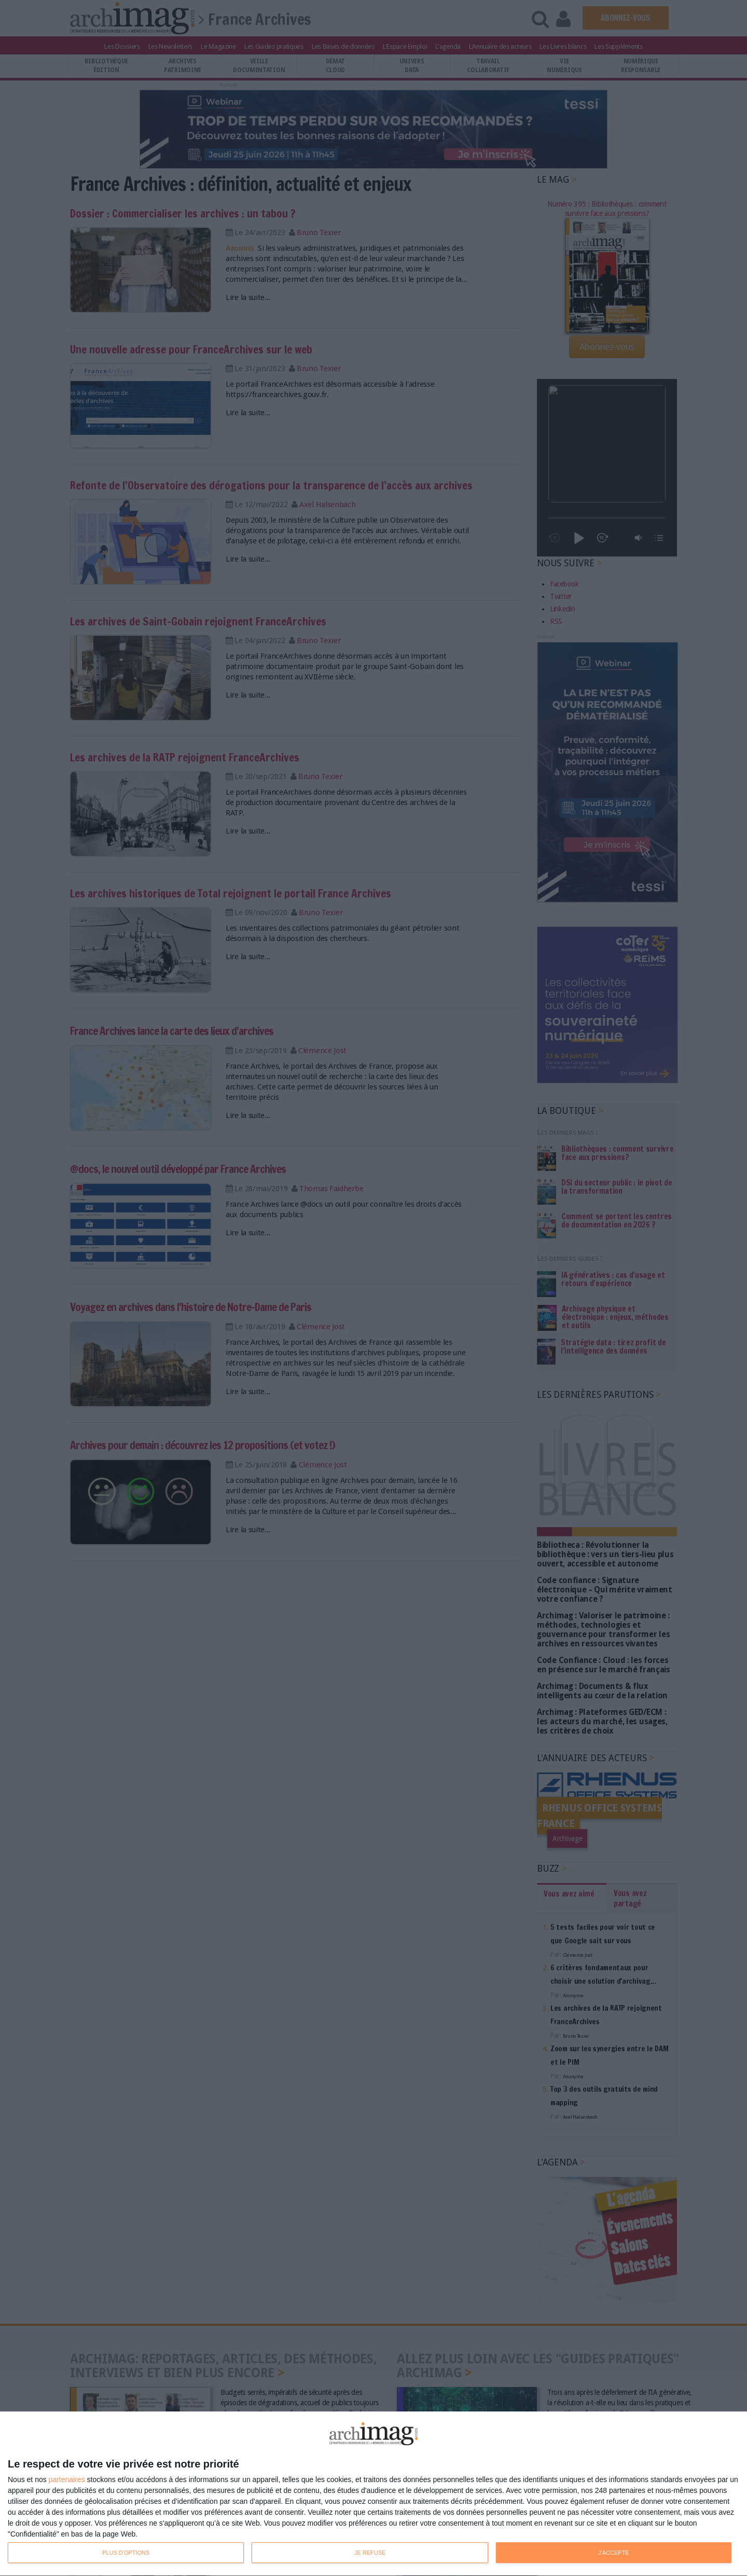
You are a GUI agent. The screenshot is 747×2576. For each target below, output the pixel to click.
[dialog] (373, 2494)
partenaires (67, 2479)
